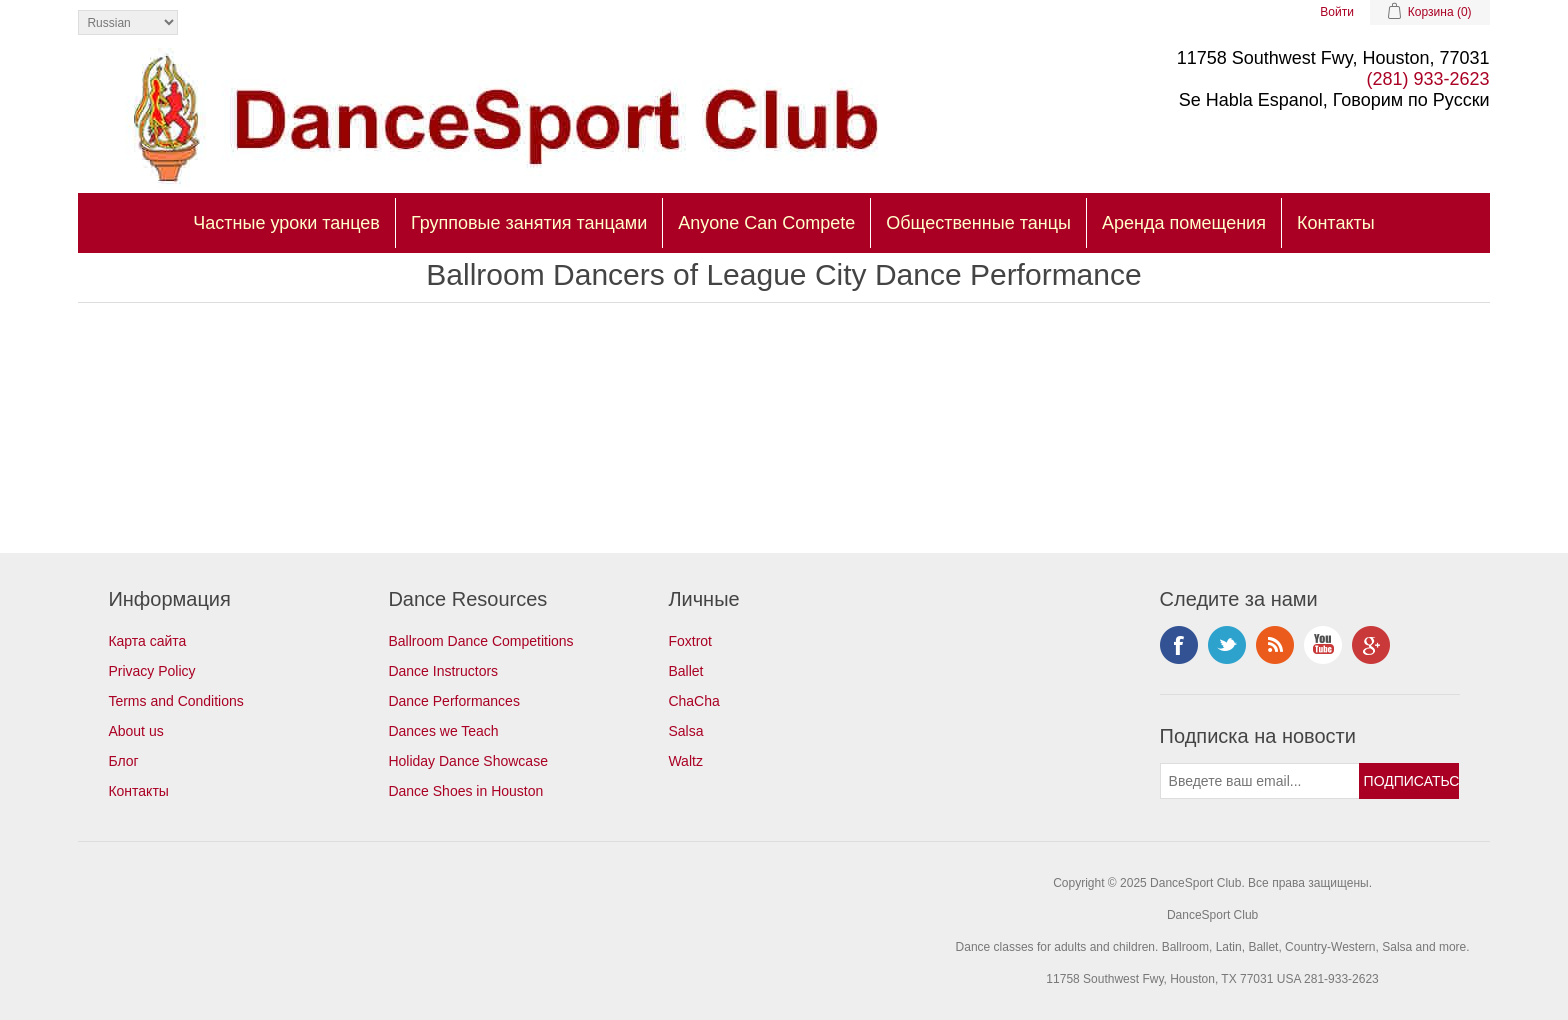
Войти (1337, 12)
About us (135, 731)
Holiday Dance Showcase (468, 761)
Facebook (1179, 645)
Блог (123, 761)
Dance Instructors (443, 671)
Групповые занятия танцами (529, 223)
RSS (1275, 645)
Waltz (685, 761)
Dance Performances (454, 701)
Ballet (685, 671)
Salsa (685, 731)
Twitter (1227, 645)
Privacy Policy (151, 671)
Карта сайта (147, 641)
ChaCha (693, 701)
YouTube (1323, 645)
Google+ (1371, 645)
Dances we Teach (443, 731)
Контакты (1336, 223)
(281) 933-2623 (1428, 79)
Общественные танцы (978, 223)
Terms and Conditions (175, 701)
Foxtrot (690, 641)
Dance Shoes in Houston (465, 791)
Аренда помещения (1184, 223)
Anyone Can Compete (766, 223)
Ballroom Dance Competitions (480, 641)
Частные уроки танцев (286, 223)
